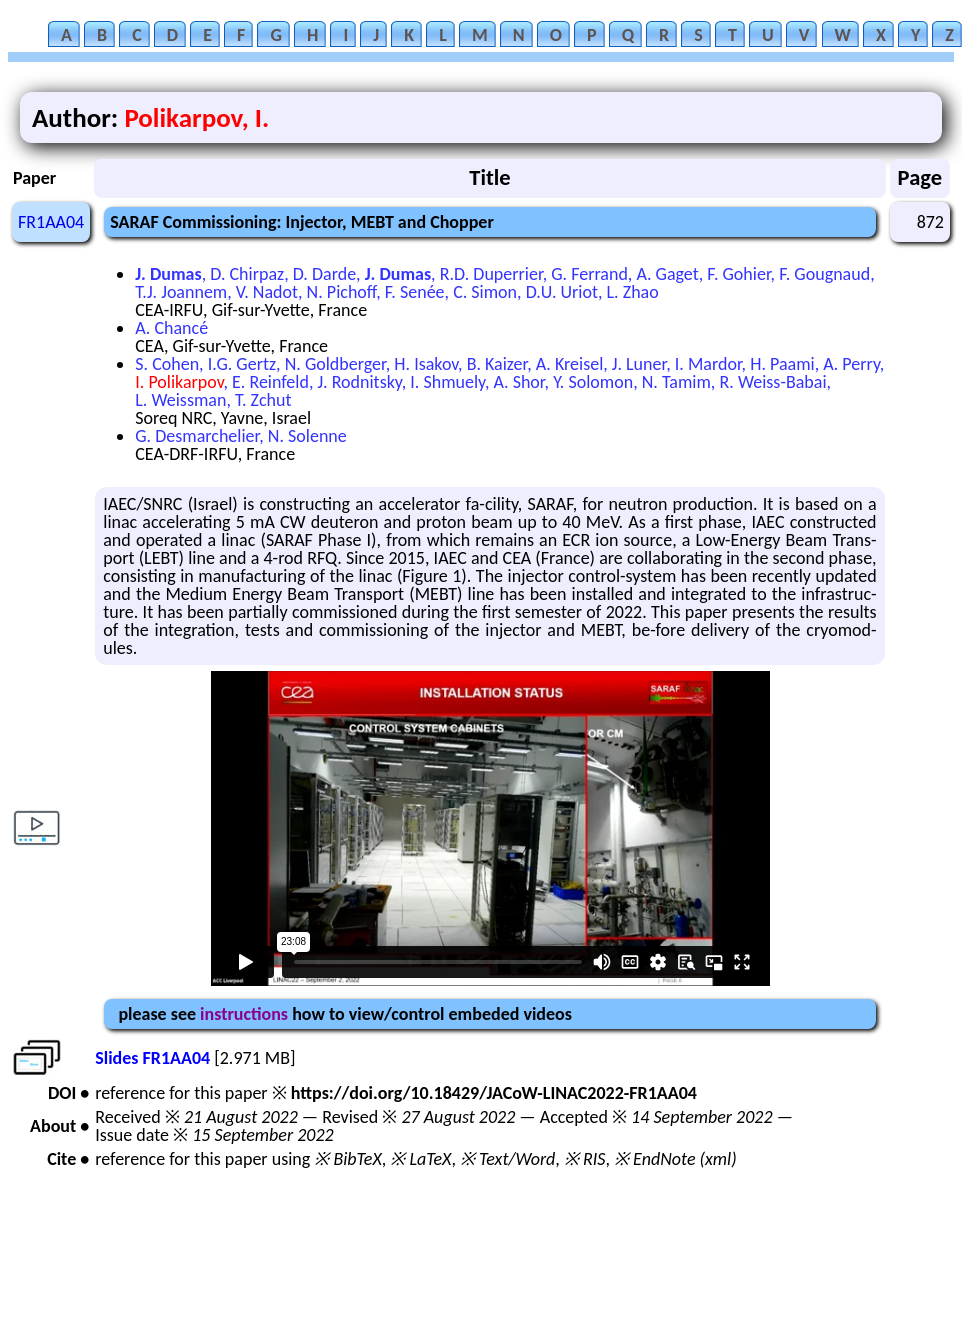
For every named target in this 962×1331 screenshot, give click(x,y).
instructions (244, 1014)
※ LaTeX (420, 1159)
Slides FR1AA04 (152, 1058)
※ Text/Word (507, 1159)
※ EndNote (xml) (675, 1159)
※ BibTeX (347, 1159)
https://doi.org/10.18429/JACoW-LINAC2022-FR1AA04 (494, 1093)
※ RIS (585, 1159)
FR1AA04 (51, 222)
